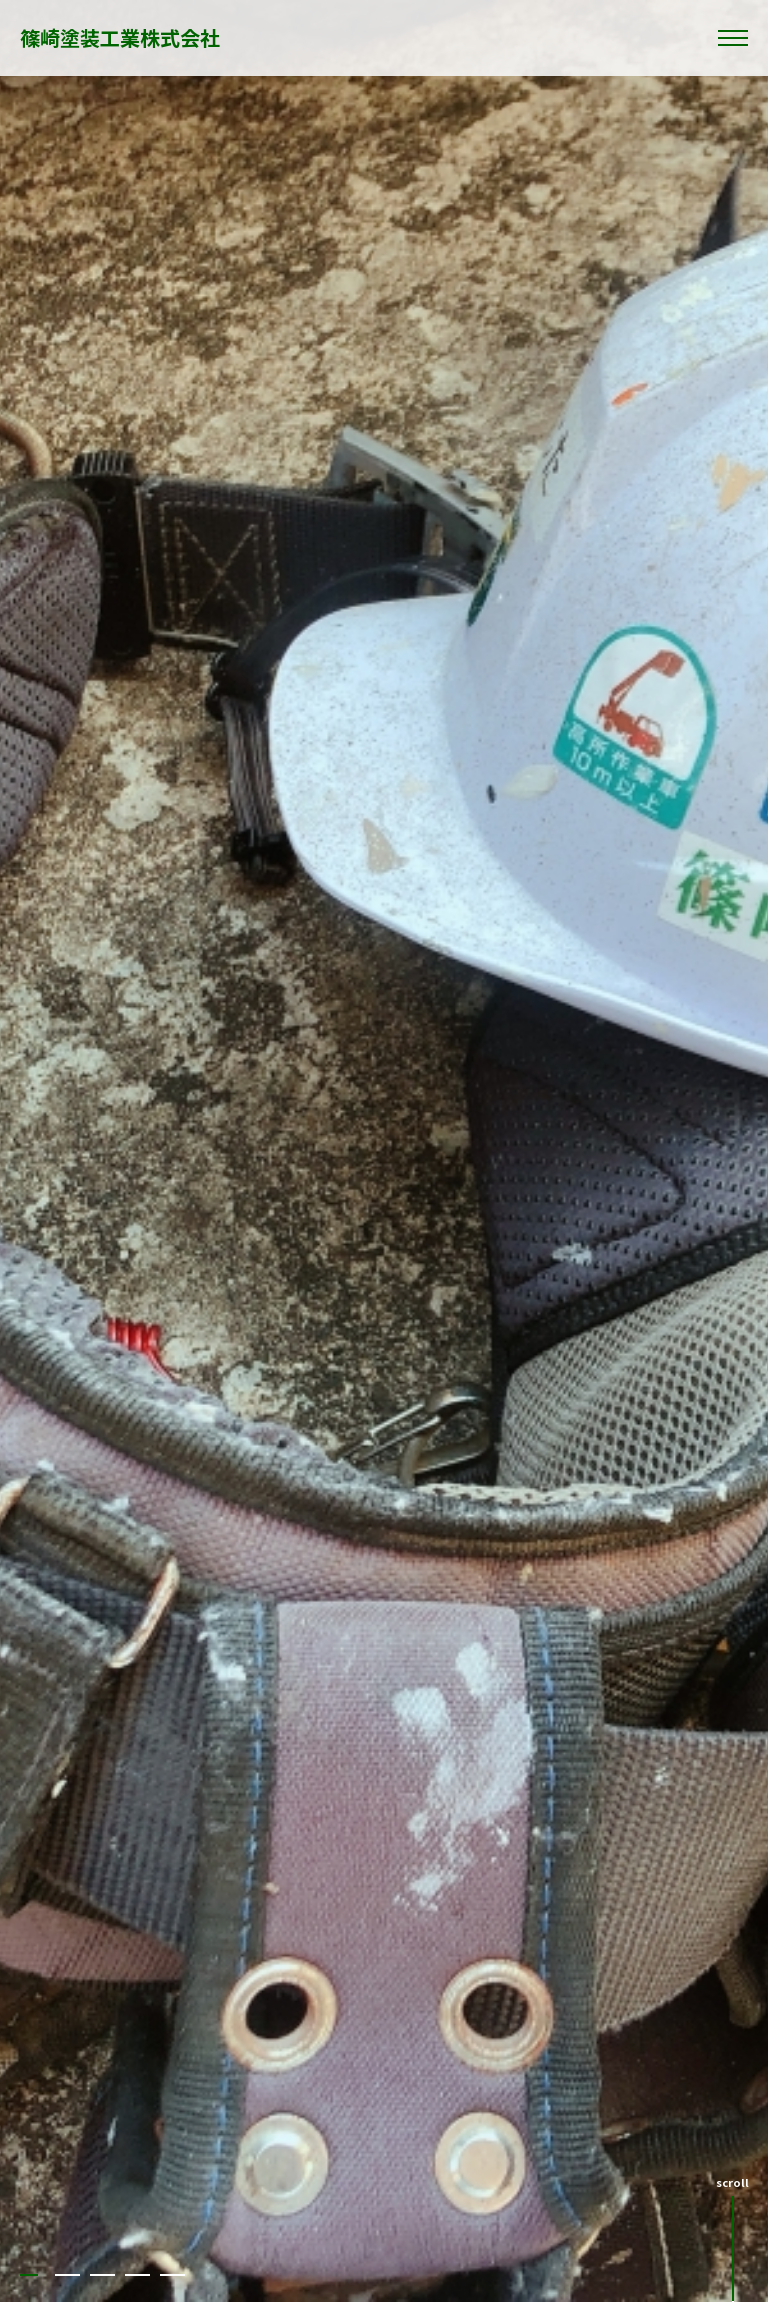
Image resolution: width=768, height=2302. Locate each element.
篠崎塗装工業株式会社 (120, 37)
